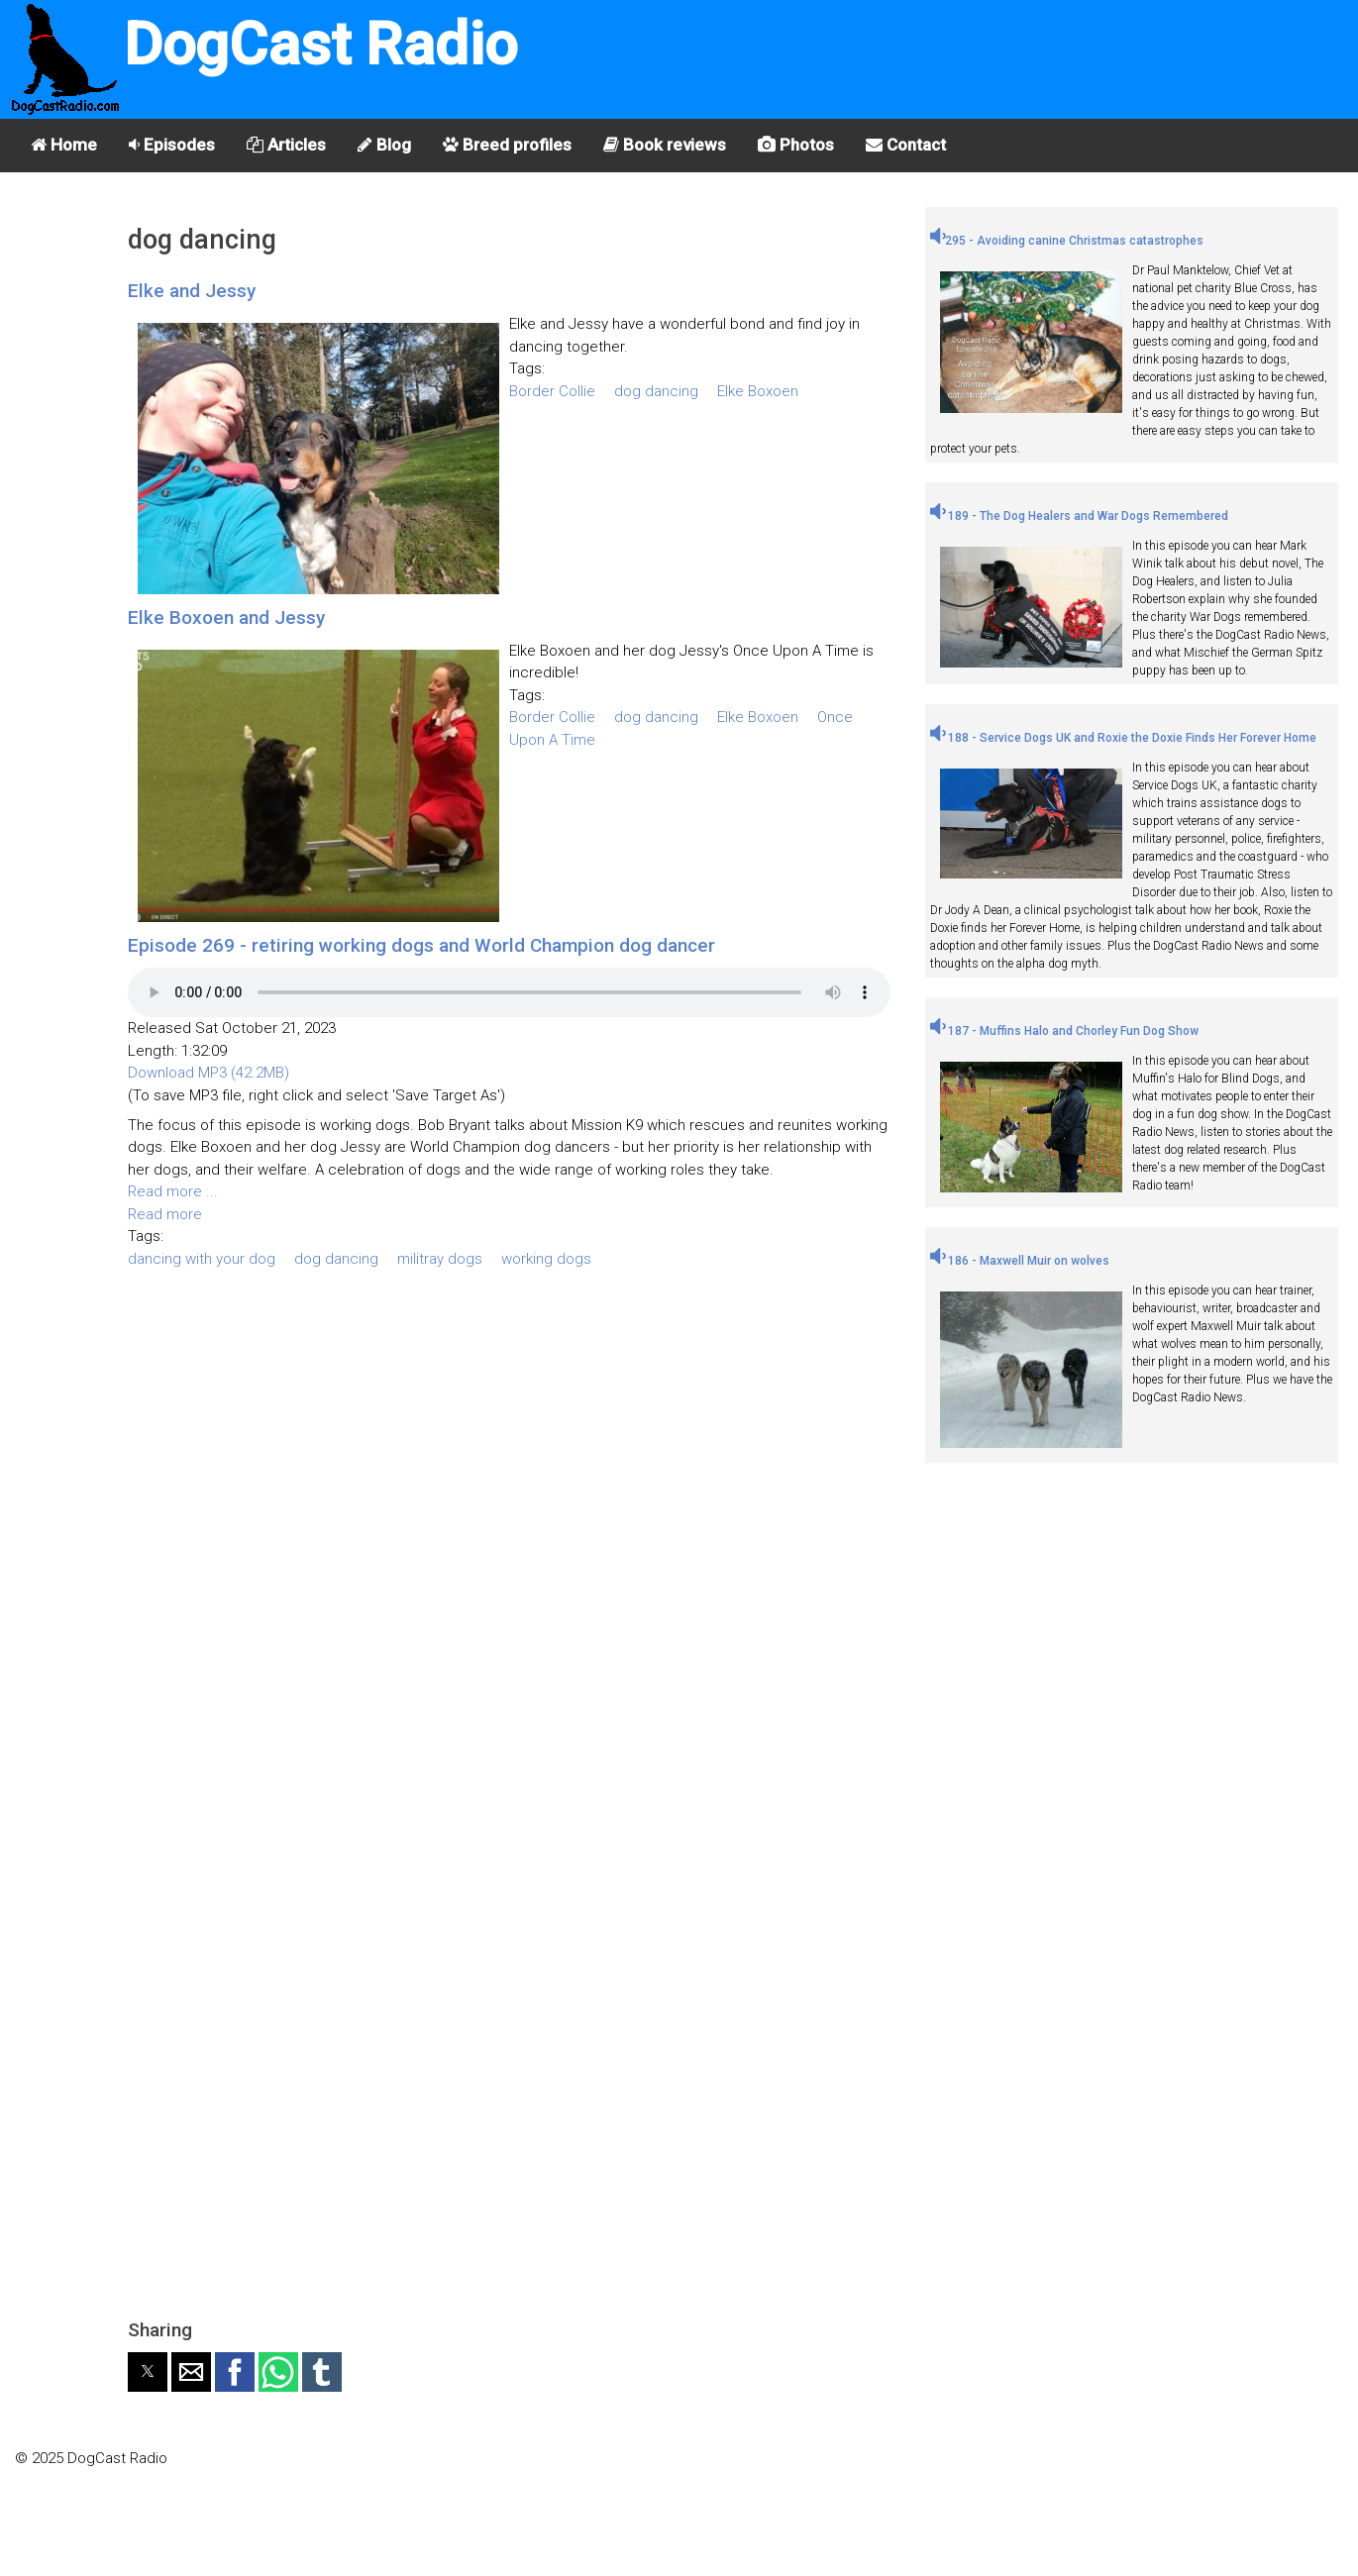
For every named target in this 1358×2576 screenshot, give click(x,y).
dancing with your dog (201, 1259)
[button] (147, 2372)
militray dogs (439, 1259)
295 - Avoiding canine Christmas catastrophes (1066, 241)
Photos (796, 145)
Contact (906, 145)
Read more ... (173, 1191)
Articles (286, 145)
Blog (384, 145)
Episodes (172, 145)
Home (64, 145)
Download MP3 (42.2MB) (208, 1073)
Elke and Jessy (192, 290)
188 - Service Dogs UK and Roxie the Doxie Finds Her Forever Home (1123, 738)
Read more (165, 1214)
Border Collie (552, 391)
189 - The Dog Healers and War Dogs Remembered (1079, 516)
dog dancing (656, 391)
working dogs (546, 1259)
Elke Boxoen (757, 391)
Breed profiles (507, 145)
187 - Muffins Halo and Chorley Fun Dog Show (1064, 1031)
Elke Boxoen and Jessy (226, 617)
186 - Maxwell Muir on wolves (1019, 1261)
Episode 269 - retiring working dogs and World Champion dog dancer (421, 945)
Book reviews (664, 145)
